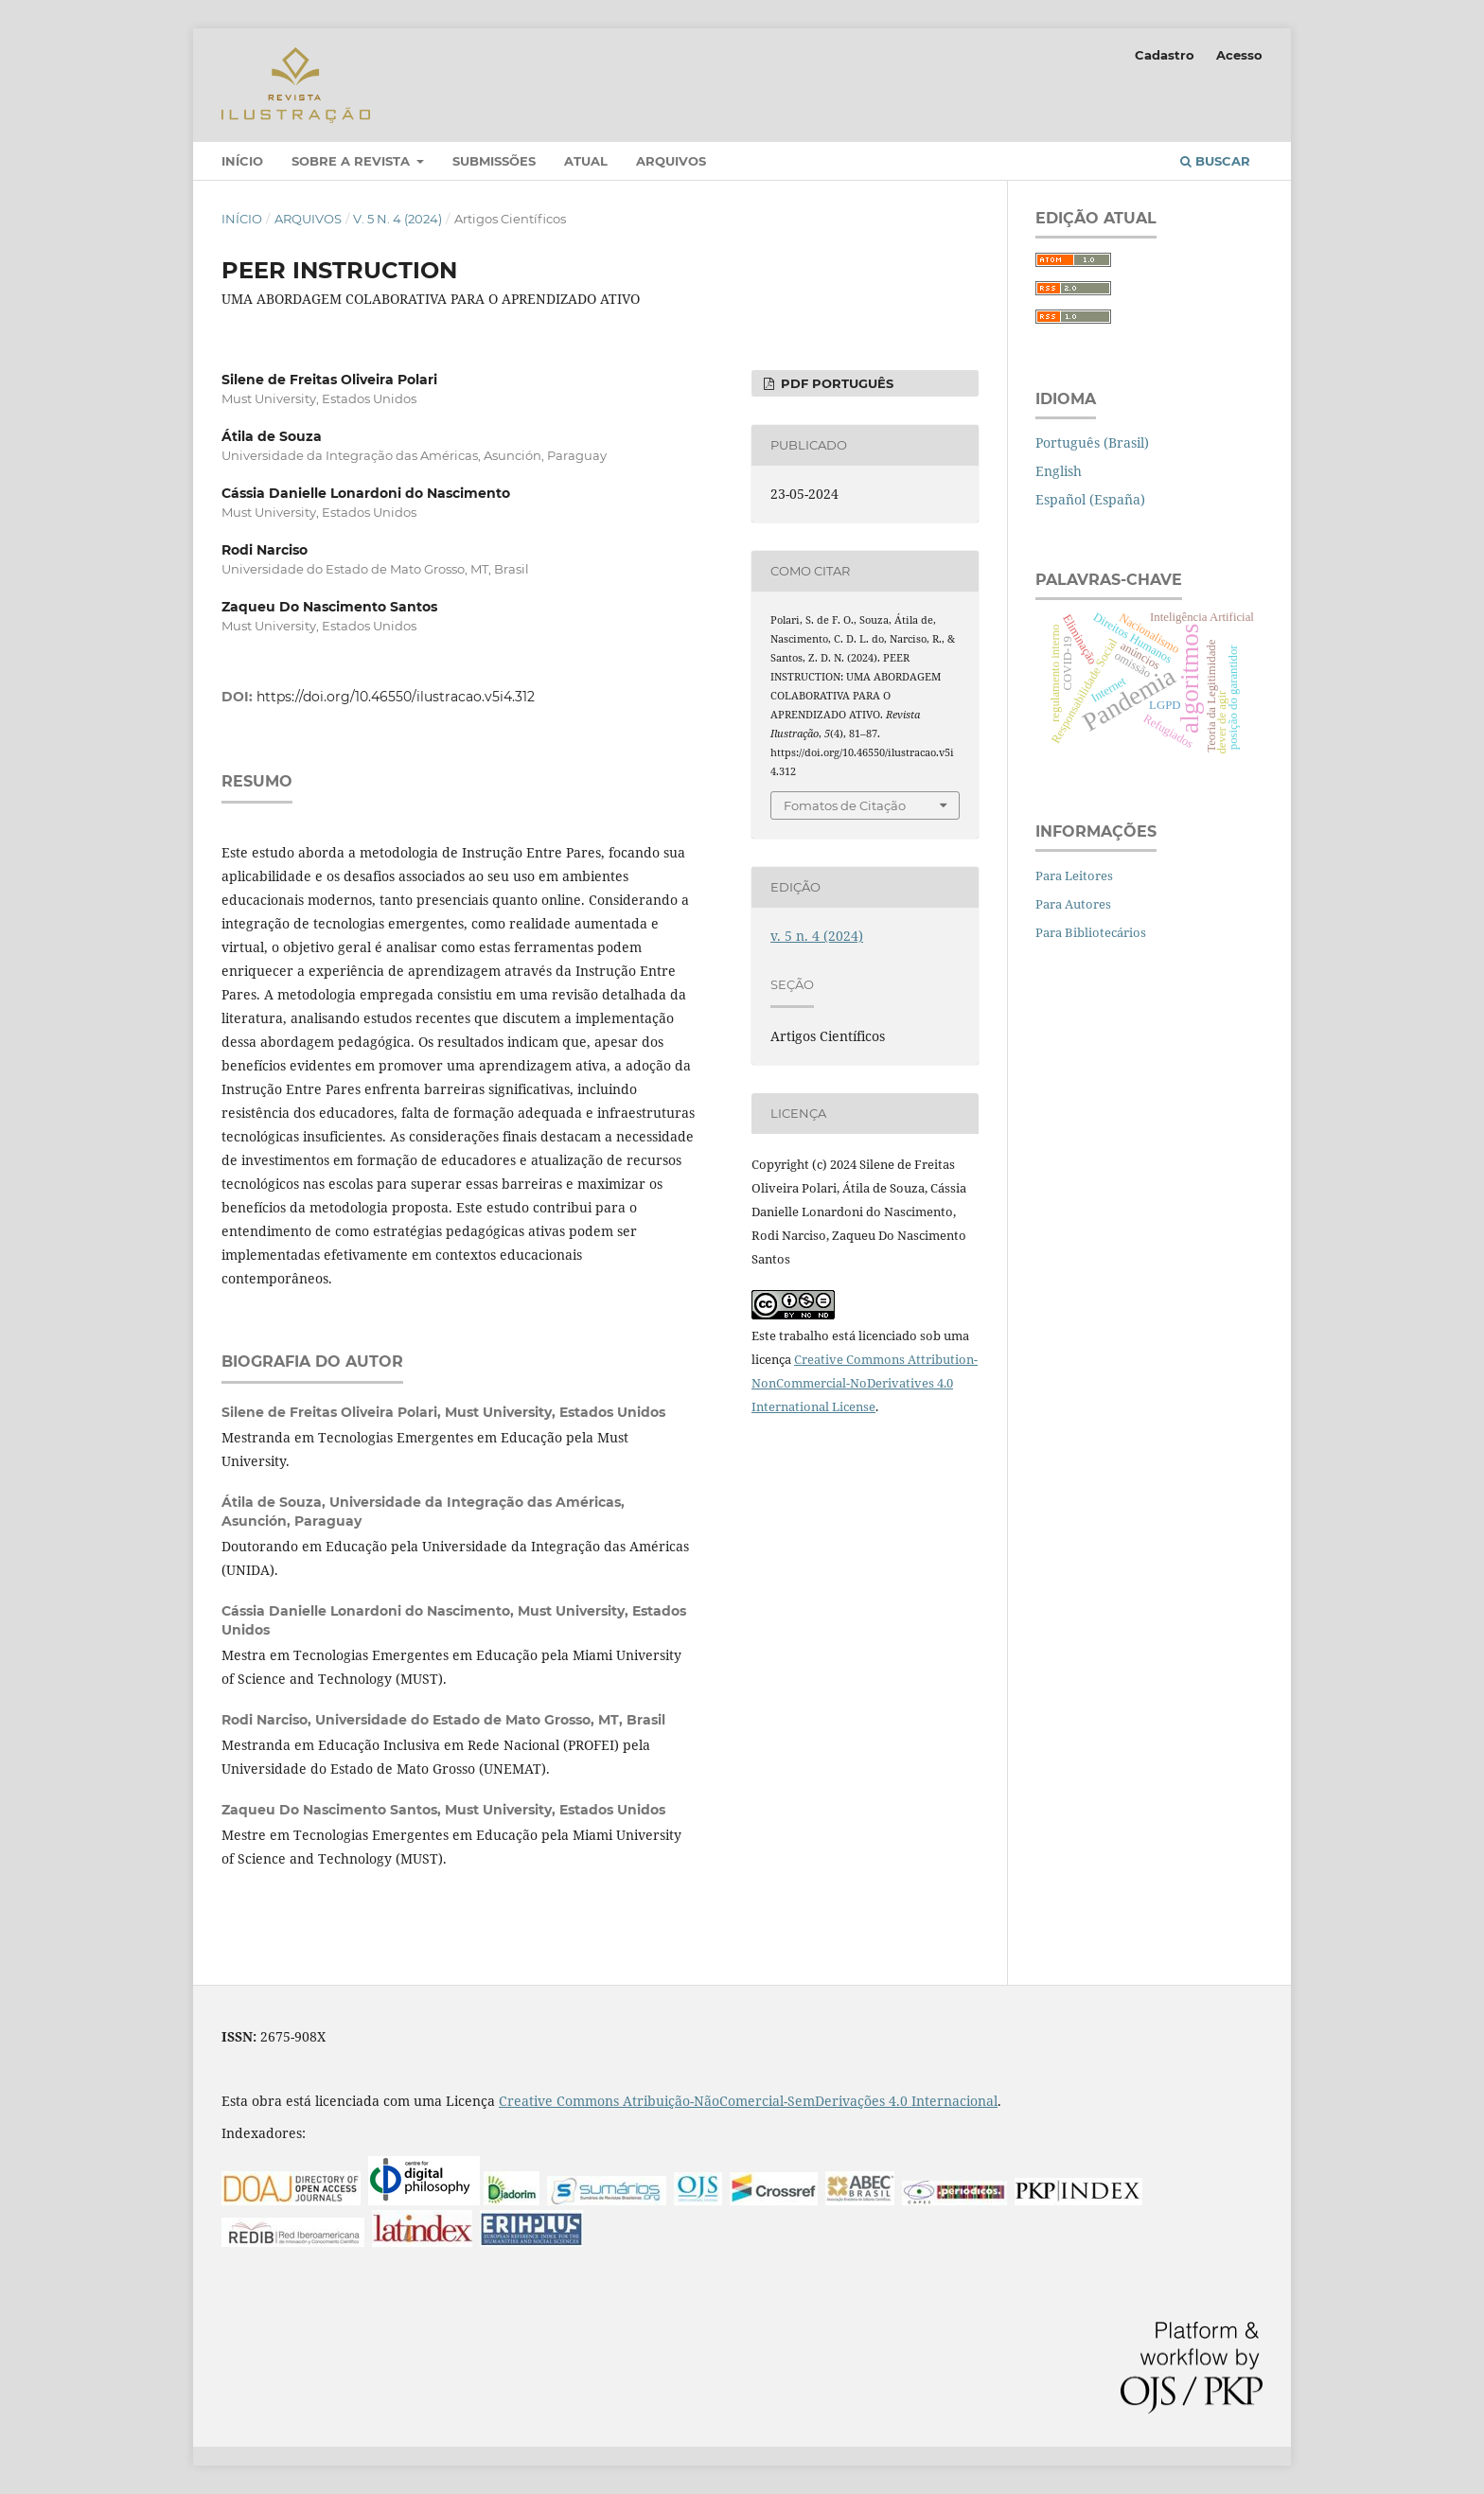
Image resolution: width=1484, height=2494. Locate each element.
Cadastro (1164, 54)
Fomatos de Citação (845, 805)
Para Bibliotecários (1090, 932)
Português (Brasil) (1092, 442)
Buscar (1215, 160)
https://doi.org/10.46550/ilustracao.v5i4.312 (395, 696)
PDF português (835, 383)
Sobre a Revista (353, 160)
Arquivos (671, 160)
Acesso (1239, 54)
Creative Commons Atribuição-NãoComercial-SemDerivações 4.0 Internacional (748, 2101)
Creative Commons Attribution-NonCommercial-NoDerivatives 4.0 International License (864, 1383)
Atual (586, 160)
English (1058, 471)
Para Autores (1073, 903)
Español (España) (1090, 499)
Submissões (494, 160)
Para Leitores (1074, 875)
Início (242, 160)
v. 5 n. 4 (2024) (397, 218)
